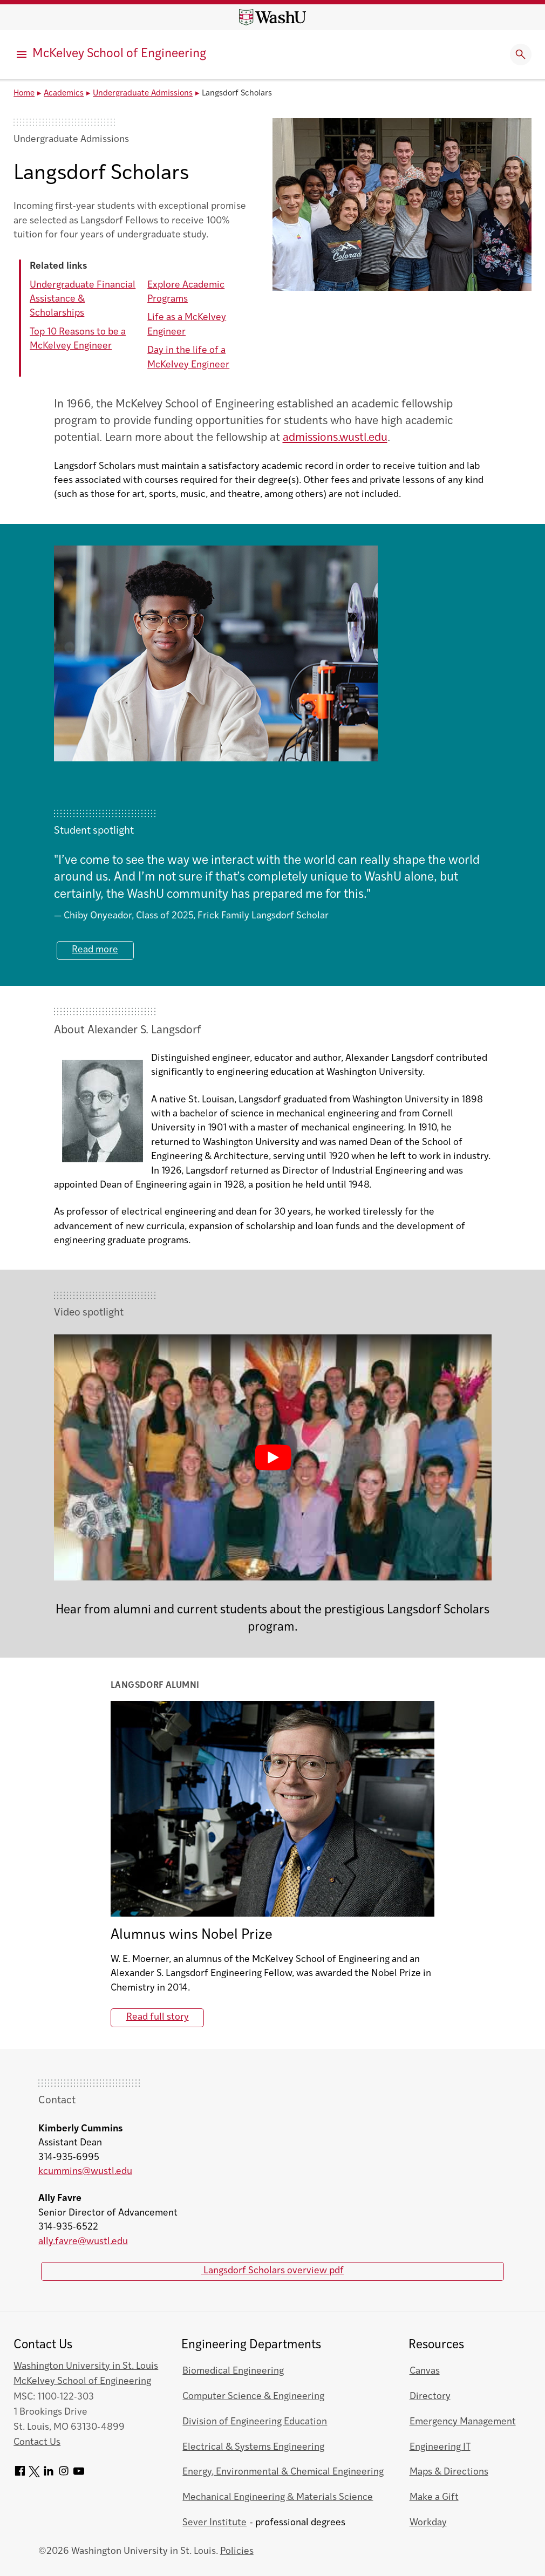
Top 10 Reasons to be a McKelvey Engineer (78, 339)
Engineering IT (440, 2447)
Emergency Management (463, 2422)
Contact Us (36, 2442)
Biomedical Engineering (233, 2371)
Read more (95, 950)
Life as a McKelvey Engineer (186, 324)
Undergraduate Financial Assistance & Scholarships (82, 299)
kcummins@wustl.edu (85, 2171)
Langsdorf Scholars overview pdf (272, 2270)
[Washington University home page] (272, 17)
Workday (428, 2522)
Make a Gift (434, 2497)
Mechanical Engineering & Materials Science (277, 2497)
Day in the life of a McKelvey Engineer (188, 357)
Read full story (157, 2017)
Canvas (425, 2371)
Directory (430, 2396)
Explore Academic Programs (185, 292)
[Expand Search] (521, 54)
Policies (237, 2551)
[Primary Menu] (21, 54)
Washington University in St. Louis (85, 2366)
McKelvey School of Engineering (119, 54)
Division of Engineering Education (254, 2422)
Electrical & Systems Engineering (253, 2447)
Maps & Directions (449, 2472)
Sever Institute (214, 2522)
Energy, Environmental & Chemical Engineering (283, 2472)
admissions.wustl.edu (335, 438)
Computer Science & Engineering (253, 2396)
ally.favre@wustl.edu (83, 2241)
